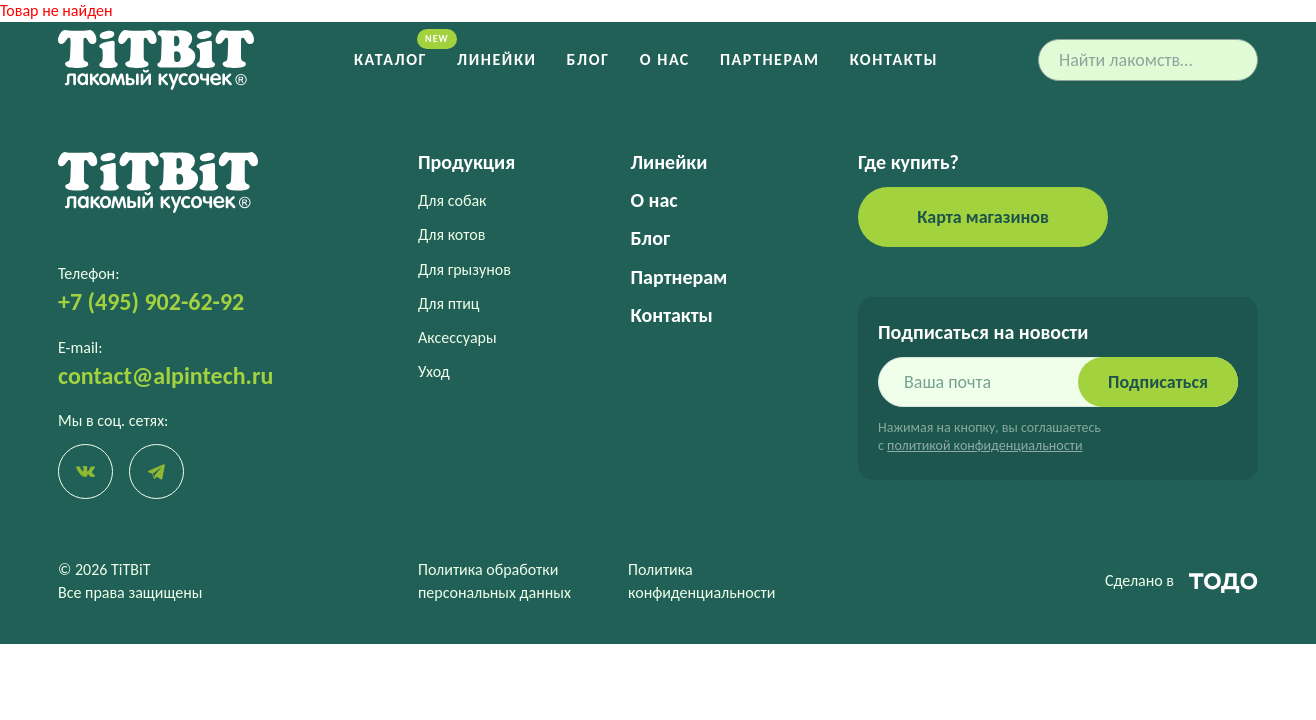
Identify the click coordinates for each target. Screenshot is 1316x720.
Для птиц (449, 303)
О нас (665, 59)
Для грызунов (464, 269)
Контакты (894, 59)
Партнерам (770, 59)
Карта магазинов (983, 217)
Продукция (466, 162)
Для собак (452, 200)
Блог (588, 59)
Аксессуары (457, 337)
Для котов (451, 234)
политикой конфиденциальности (984, 445)
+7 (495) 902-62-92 (151, 301)
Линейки (496, 59)
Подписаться (1158, 382)
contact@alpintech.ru (165, 375)
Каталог (390, 59)
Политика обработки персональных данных (494, 580)
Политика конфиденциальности (701, 580)
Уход (434, 371)
